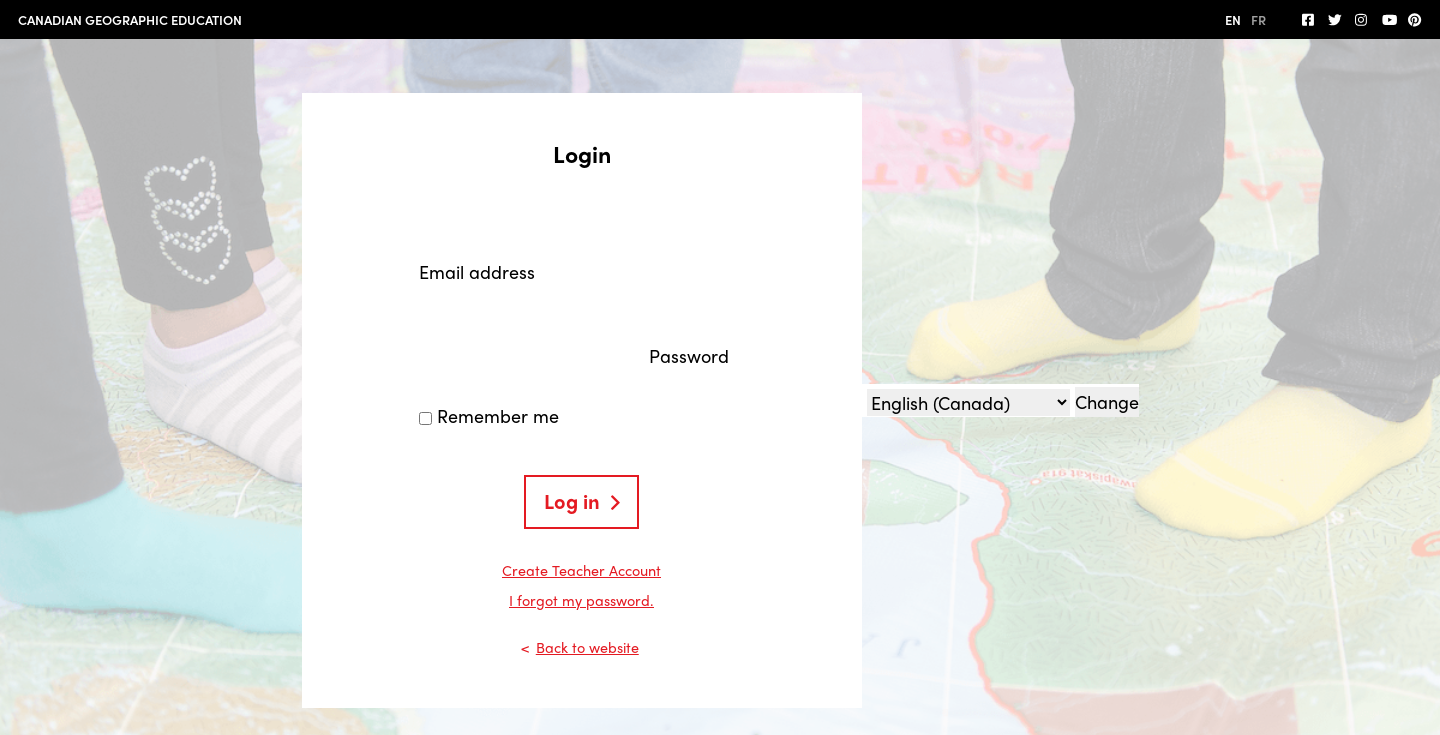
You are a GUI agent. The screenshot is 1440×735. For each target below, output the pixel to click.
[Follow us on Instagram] (1362, 20)
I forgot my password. (581, 600)
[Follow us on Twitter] (1335, 20)
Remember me (498, 415)
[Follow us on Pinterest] (1415, 20)
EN (1233, 19)
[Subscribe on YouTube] (1389, 20)
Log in (572, 500)
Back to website (587, 647)
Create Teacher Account (581, 570)
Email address (477, 271)
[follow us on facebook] (1309, 20)
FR (1258, 19)
